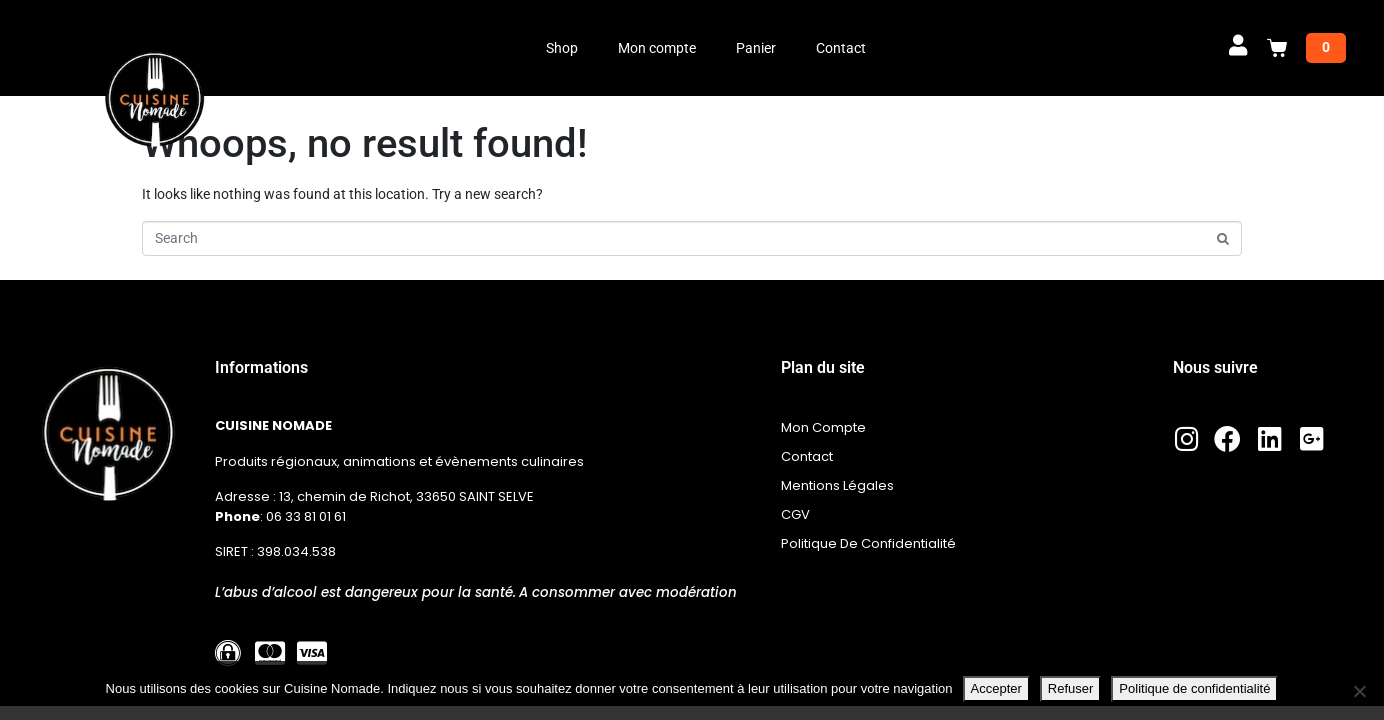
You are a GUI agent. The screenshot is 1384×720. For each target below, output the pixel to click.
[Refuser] (1359, 691)
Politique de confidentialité (1194, 688)
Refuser (1071, 688)
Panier (756, 48)
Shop (562, 48)
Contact (841, 48)
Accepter (996, 688)
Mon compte (657, 48)
